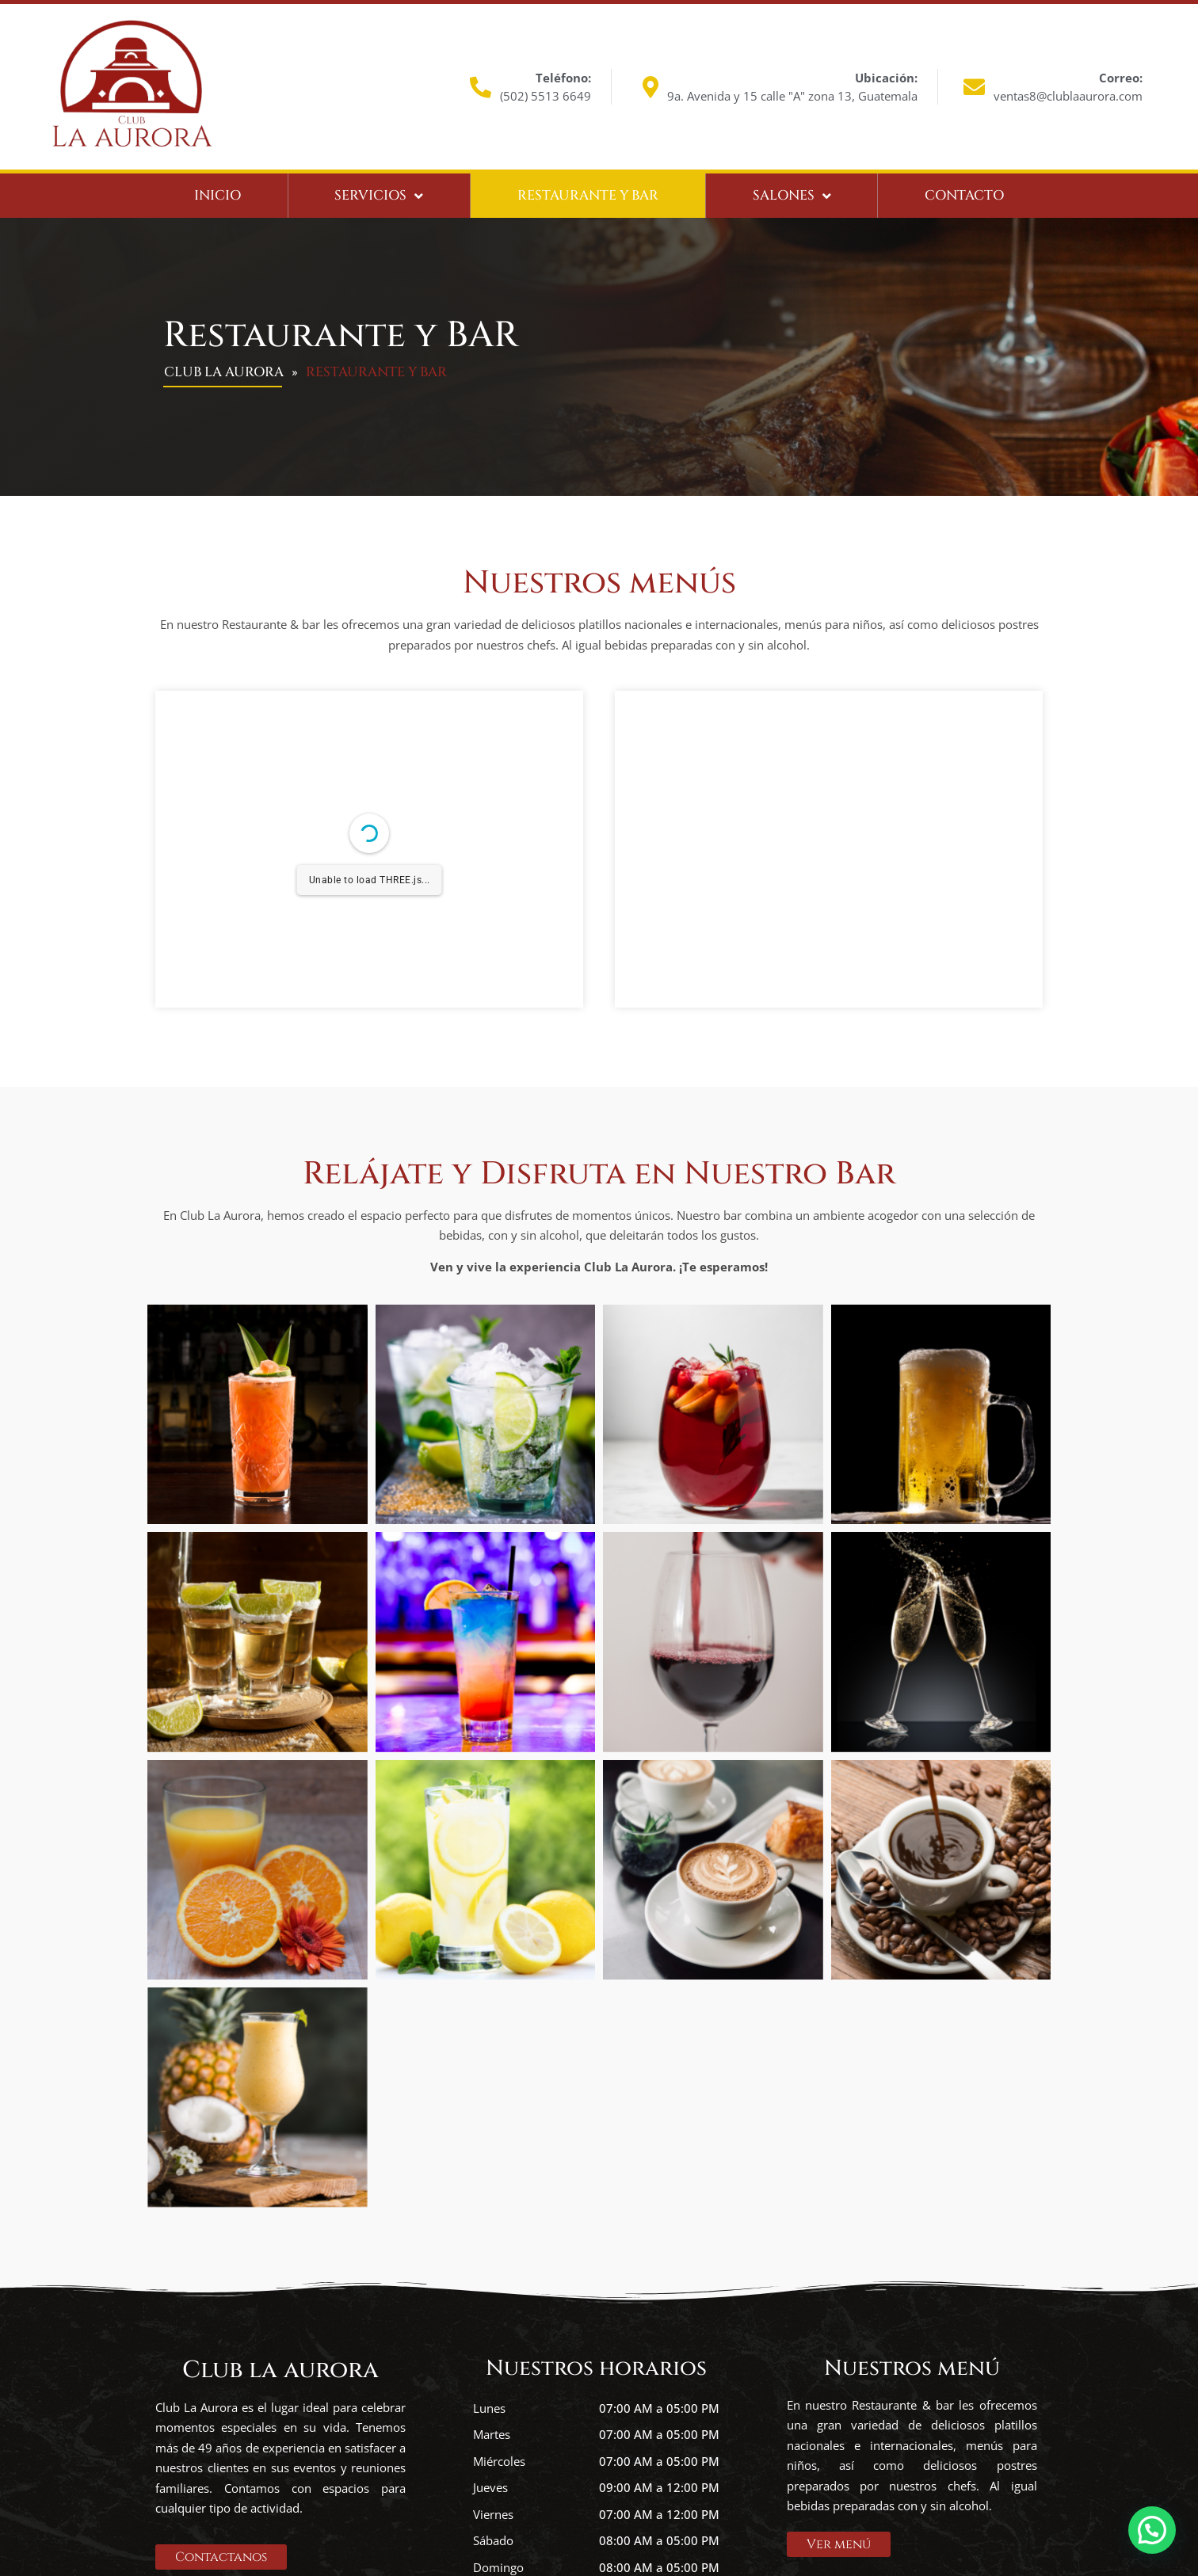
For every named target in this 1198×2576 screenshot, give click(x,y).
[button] (1151, 2528)
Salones (792, 196)
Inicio (217, 195)
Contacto (964, 195)
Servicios (378, 196)
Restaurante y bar (587, 195)
